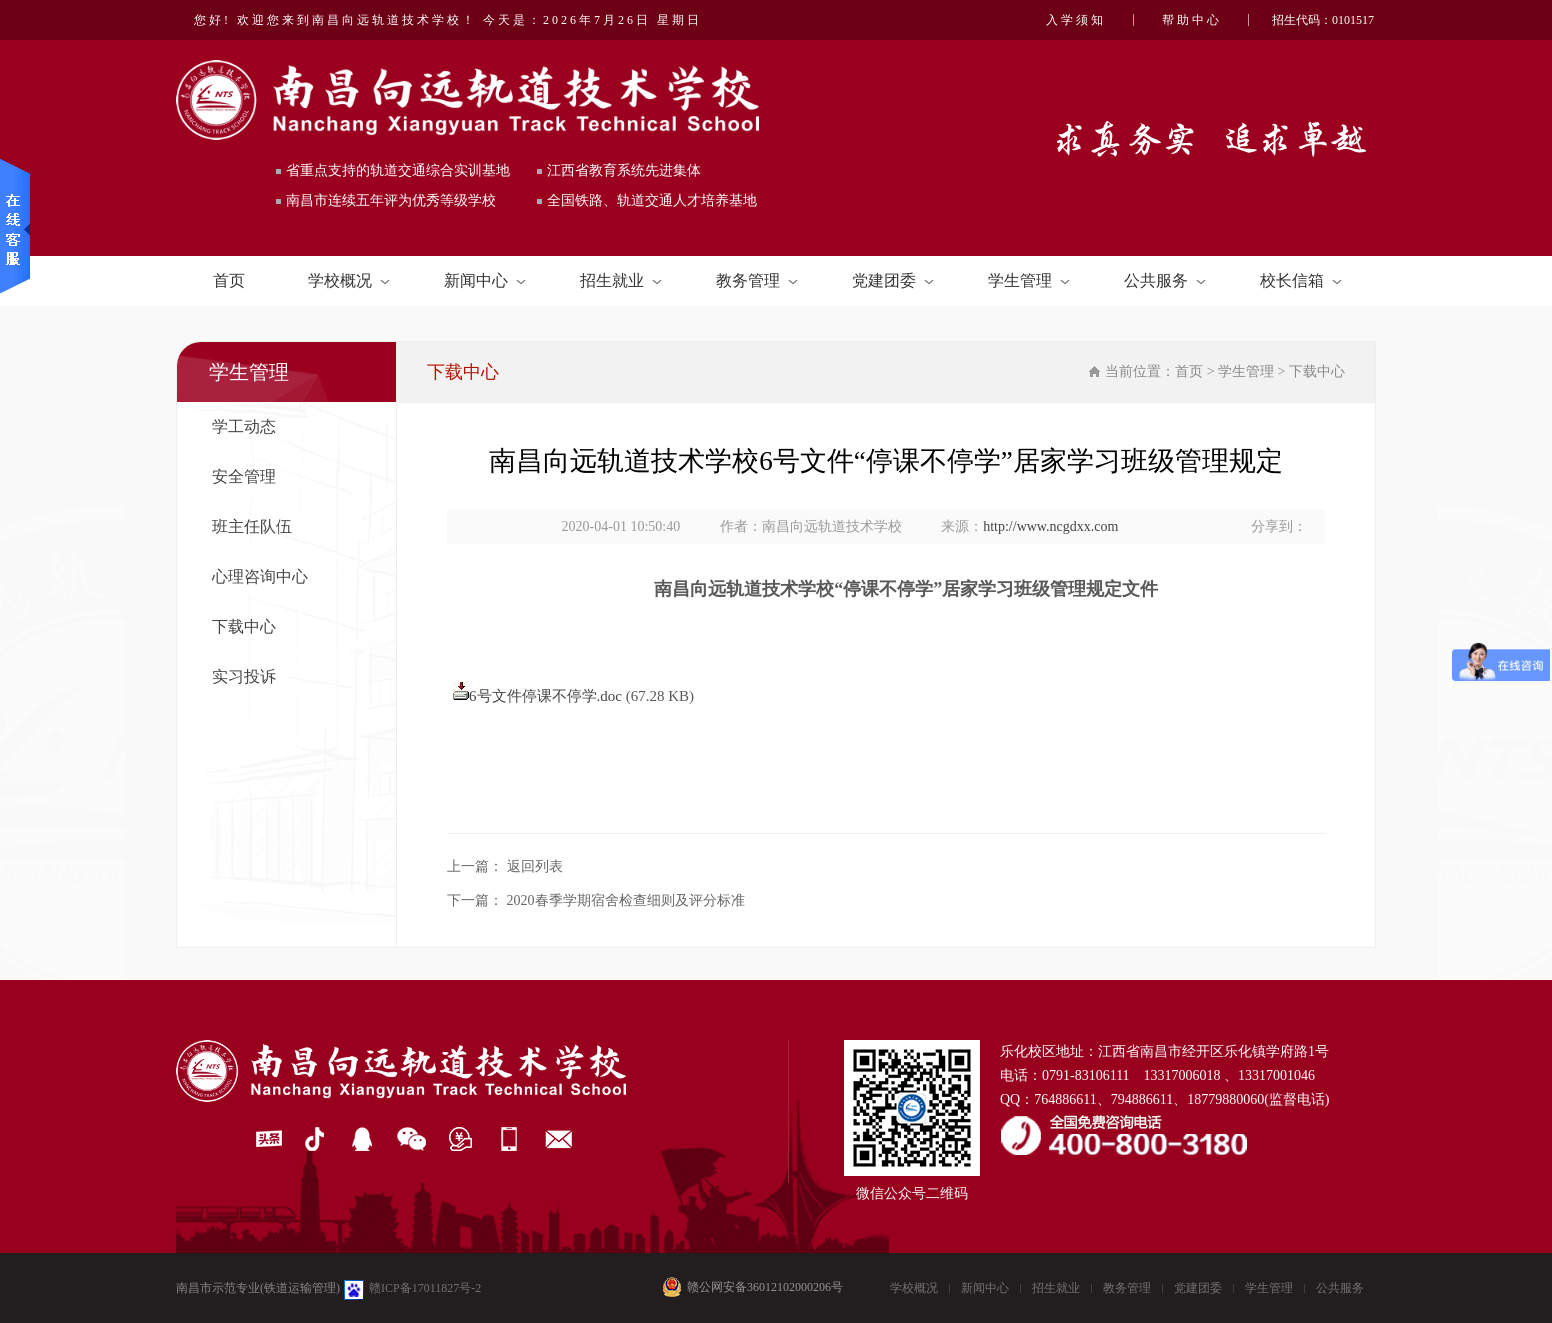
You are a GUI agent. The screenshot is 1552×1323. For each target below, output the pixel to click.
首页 (229, 280)
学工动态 (244, 426)
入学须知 (1076, 20)
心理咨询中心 (260, 576)
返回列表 (535, 866)
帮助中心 (1192, 20)
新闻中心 (485, 280)
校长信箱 (1301, 280)
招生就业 (621, 280)
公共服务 (1165, 280)
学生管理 (1029, 280)
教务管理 (757, 280)
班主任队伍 (252, 526)
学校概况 (349, 280)
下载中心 (244, 626)
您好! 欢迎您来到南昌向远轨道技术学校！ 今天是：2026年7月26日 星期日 (448, 20)
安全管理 (244, 476)
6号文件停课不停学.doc (545, 696)
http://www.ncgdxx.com (1050, 526)
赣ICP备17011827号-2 (425, 1288)
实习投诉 (244, 676)
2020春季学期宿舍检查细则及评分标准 (626, 900)
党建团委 (893, 280)
